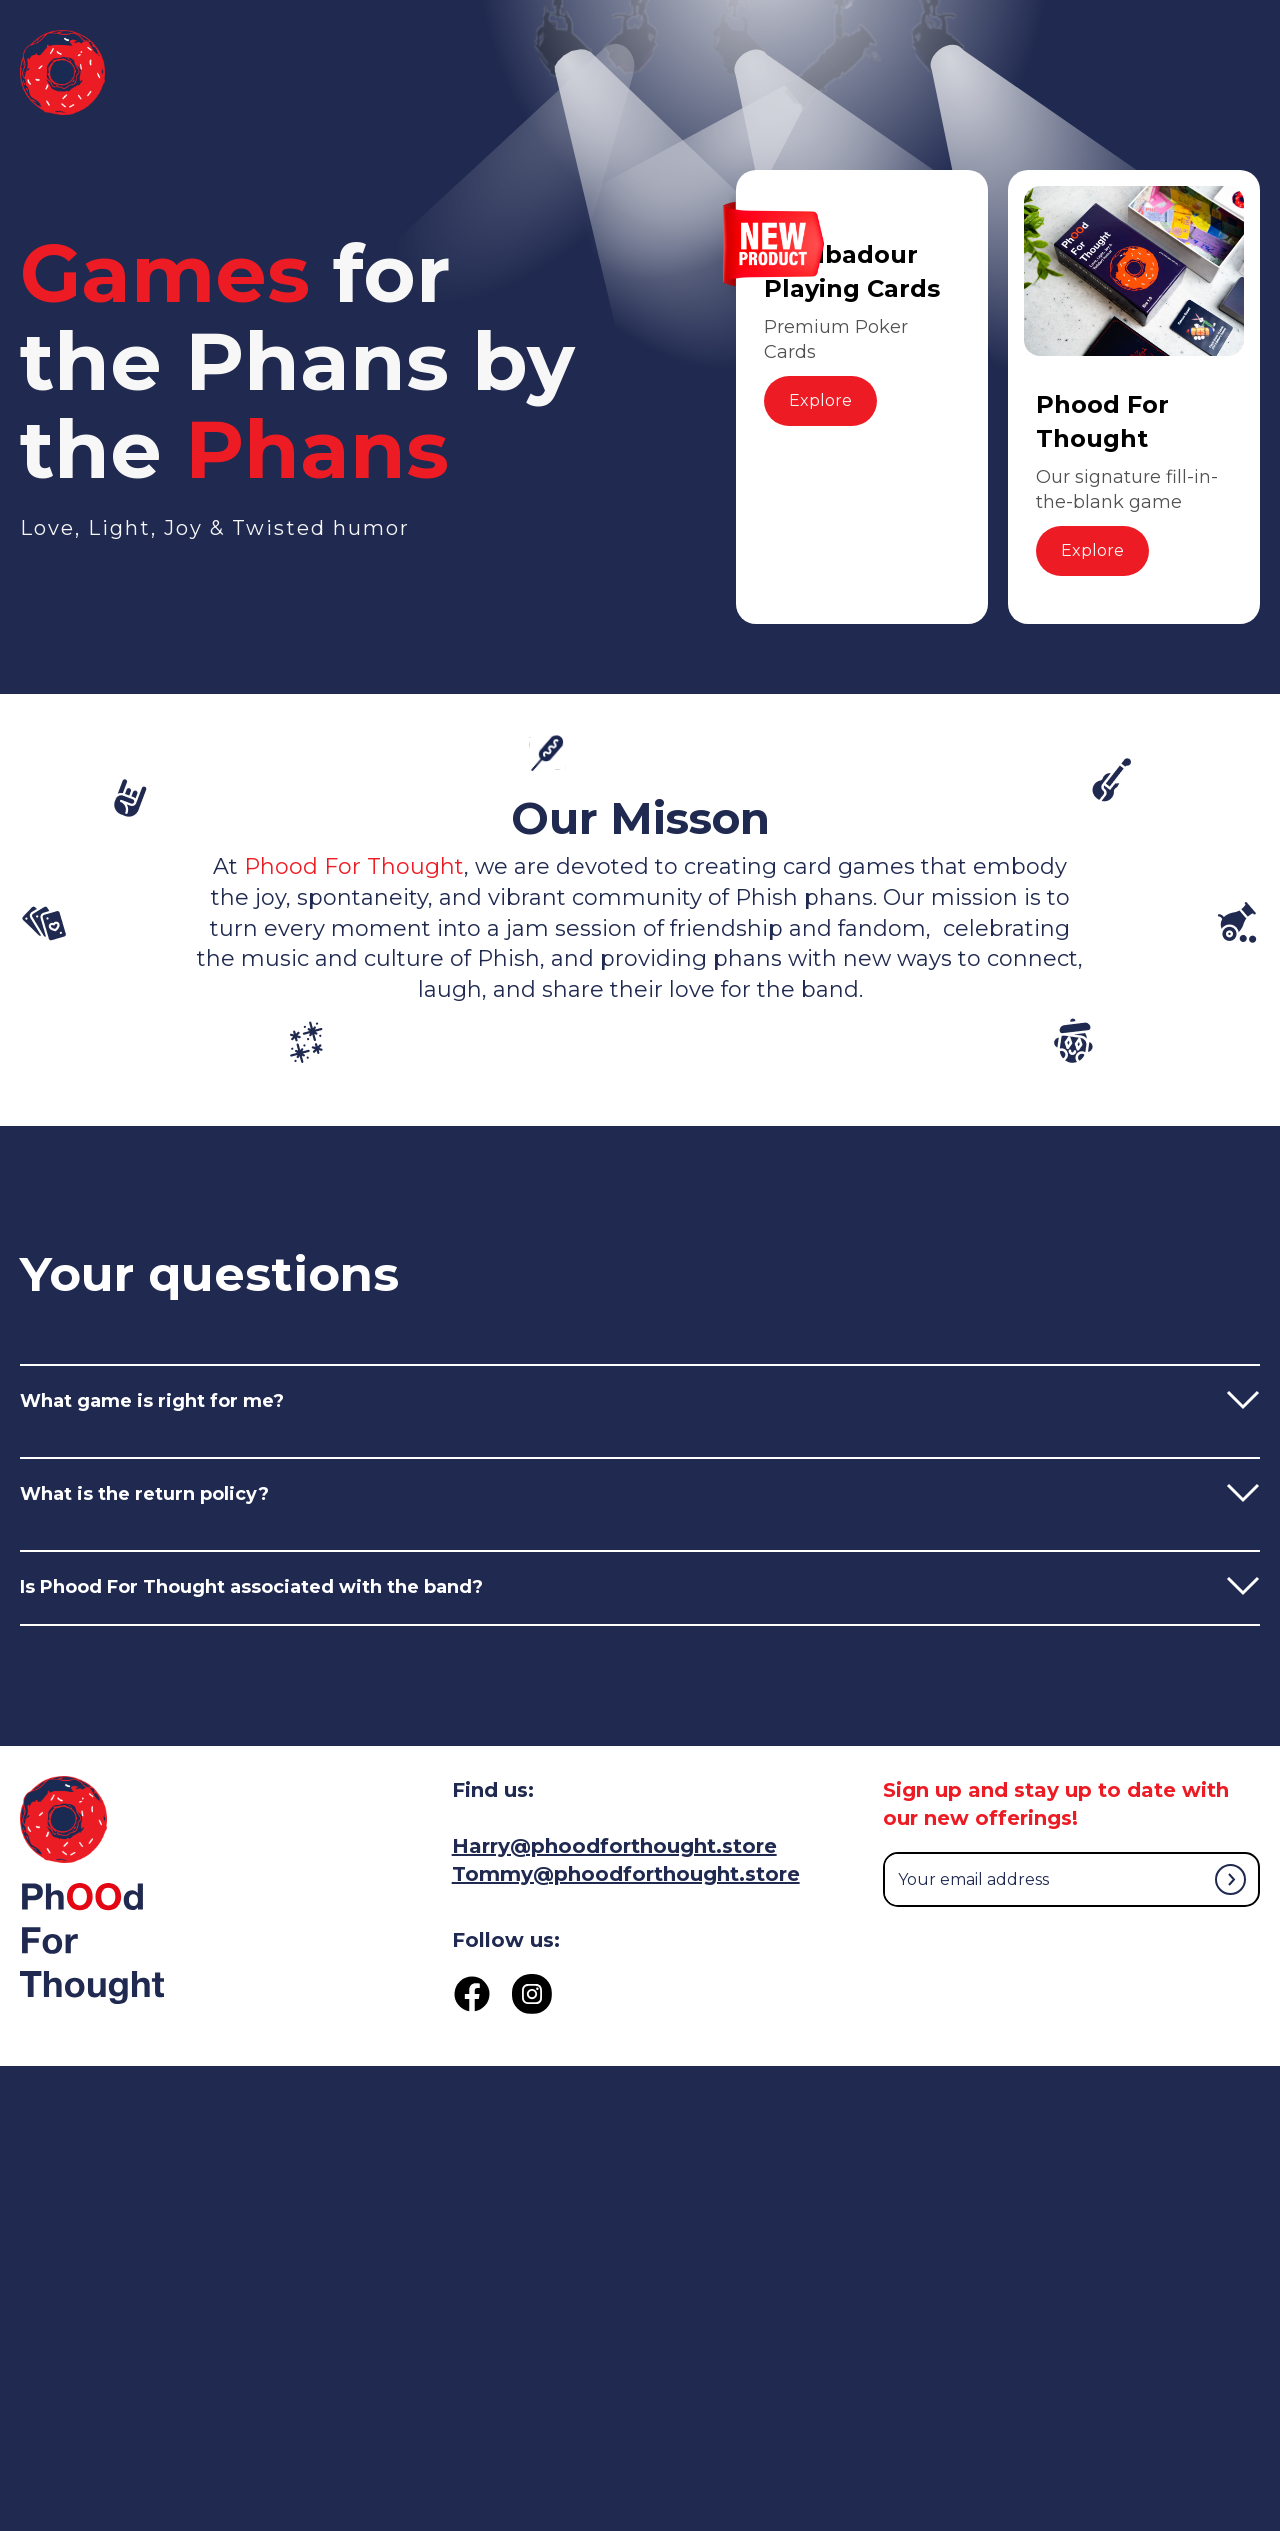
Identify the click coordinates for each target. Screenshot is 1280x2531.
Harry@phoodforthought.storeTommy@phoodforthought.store (626, 1860)
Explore (820, 400)
